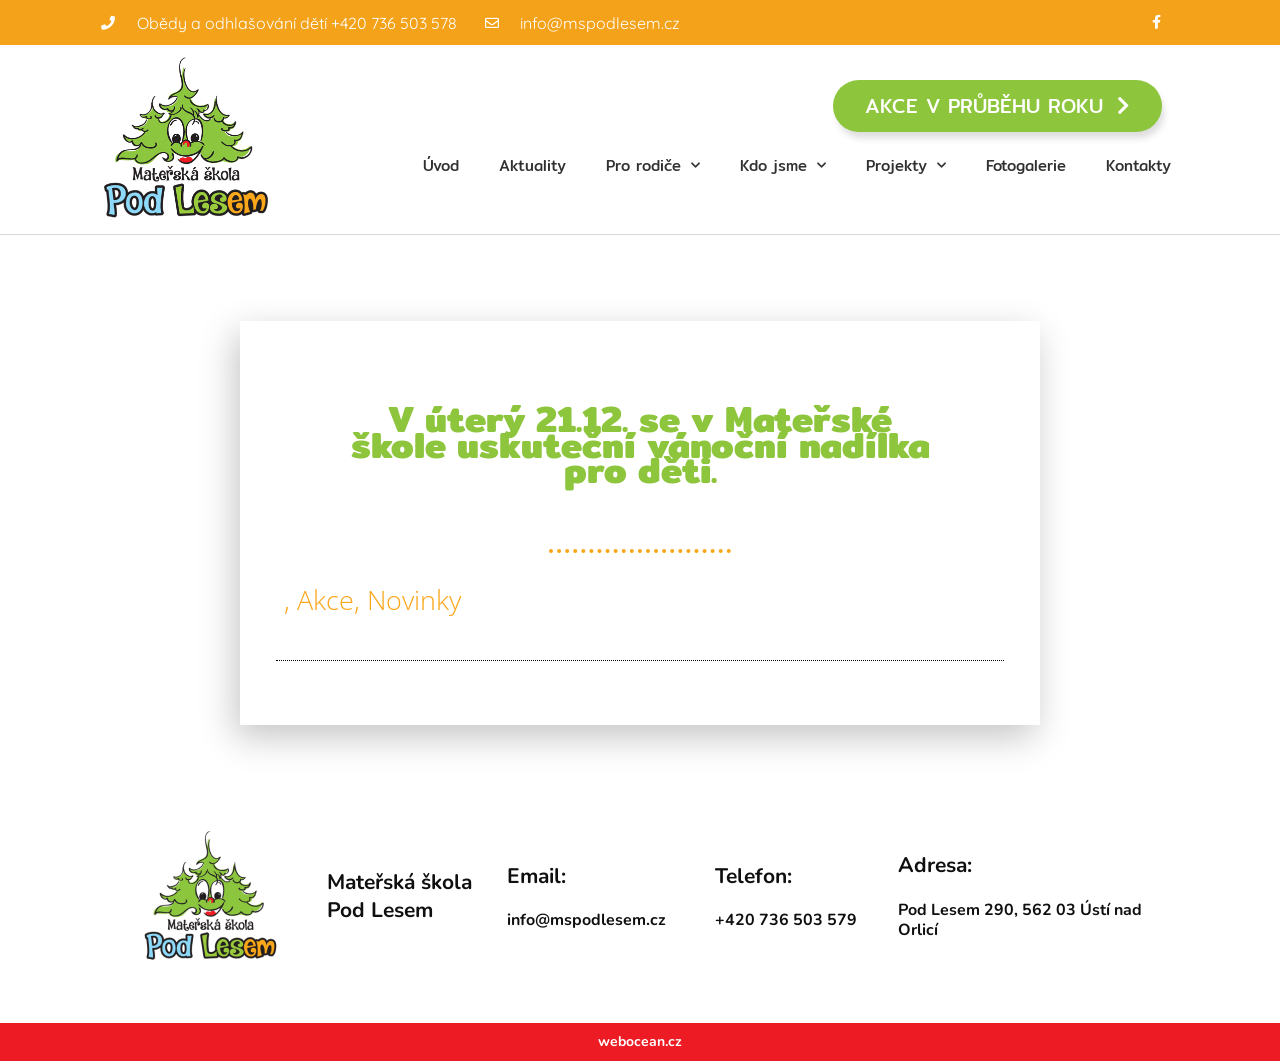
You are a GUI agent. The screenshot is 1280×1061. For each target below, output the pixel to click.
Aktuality (532, 165)
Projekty (906, 165)
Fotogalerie (1026, 165)
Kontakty (1138, 165)
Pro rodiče (653, 165)
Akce (325, 599)
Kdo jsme (783, 165)
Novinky (414, 599)
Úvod (441, 165)
